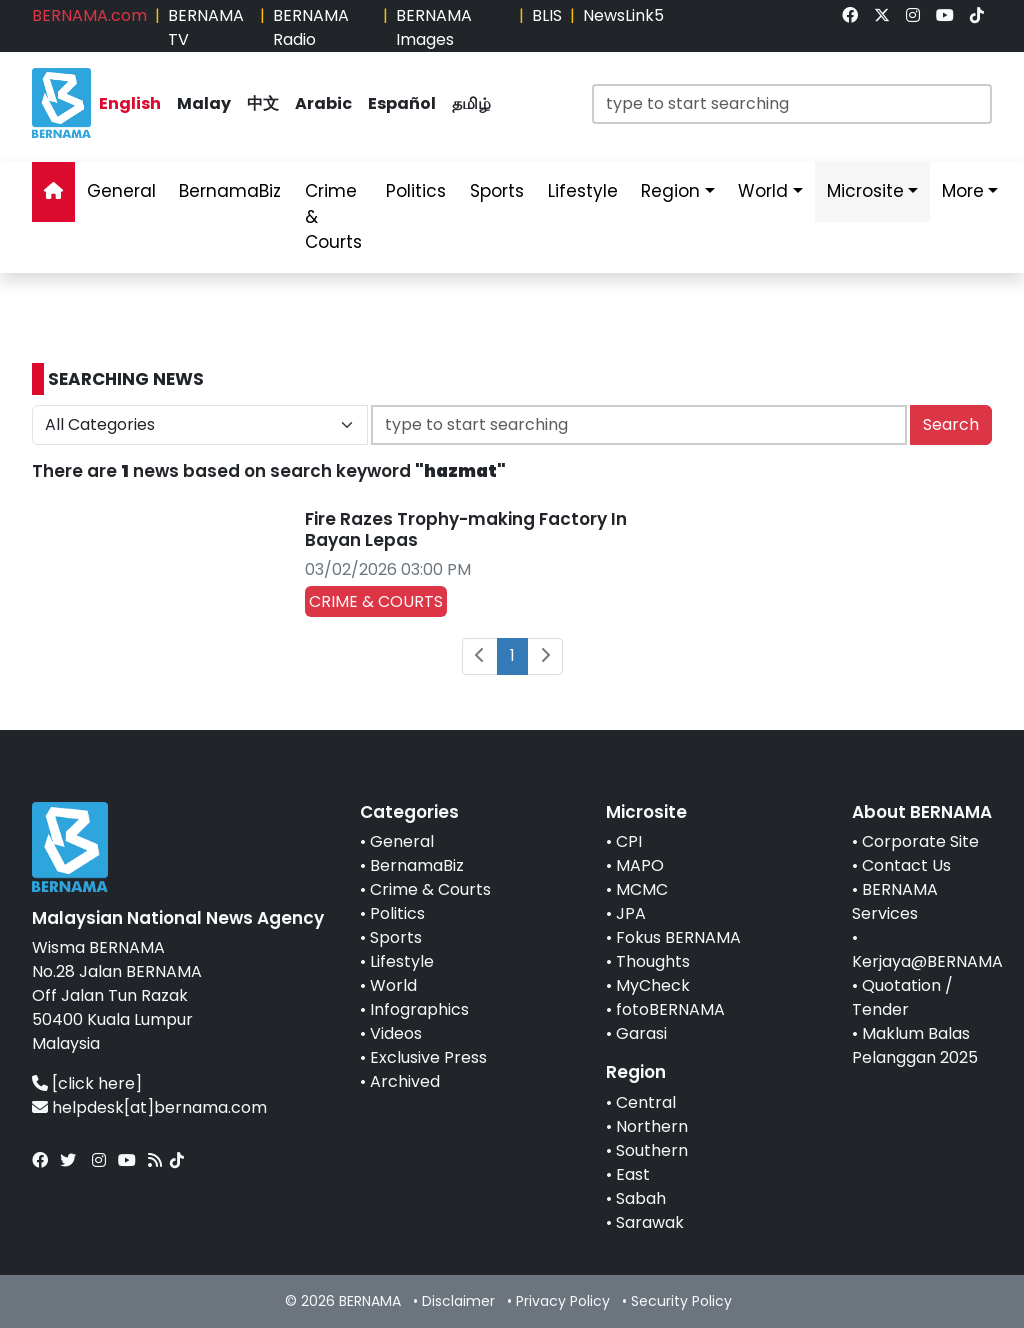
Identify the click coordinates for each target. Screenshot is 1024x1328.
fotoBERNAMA (670, 1009)
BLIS (547, 15)
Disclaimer (458, 1301)
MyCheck (653, 985)
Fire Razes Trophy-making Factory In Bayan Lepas (466, 529)
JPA (631, 913)
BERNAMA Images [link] (434, 27)
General (402, 841)
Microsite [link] (865, 191)
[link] (850, 15)
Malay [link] (204, 103)
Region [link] (670, 191)
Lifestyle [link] (583, 191)
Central (646, 1102)
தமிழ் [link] (471, 103)
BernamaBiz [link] (230, 191)
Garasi (641, 1033)
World (393, 985)
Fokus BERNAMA (678, 937)
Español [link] (402, 103)
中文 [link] (263, 103)
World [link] (763, 191)
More (963, 191)
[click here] (97, 1083)
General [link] (121, 191)
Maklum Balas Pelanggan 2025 (915, 1045)
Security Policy (681, 1301)
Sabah (641, 1198)
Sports (396, 937)
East (633, 1174)
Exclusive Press (428, 1057)
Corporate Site (920, 841)
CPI (629, 841)
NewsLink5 (623, 15)
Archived (405, 1081)
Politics (397, 913)
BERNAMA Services (895, 901)
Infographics (419, 1009)
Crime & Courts (430, 889)
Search (951, 424)
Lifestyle (402, 961)
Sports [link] (497, 191)
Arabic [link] (323, 103)
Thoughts (653, 961)
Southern (652, 1150)
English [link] (130, 103)
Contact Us (906, 865)
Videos (396, 1033)
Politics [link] (416, 191)
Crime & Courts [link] (333, 216)
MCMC (642, 889)
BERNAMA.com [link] (89, 15)
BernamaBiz (417, 865)
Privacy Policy (563, 1301)
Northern (652, 1126)
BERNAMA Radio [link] (311, 27)
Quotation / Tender (902, 997)
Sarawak (650, 1222)
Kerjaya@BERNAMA (927, 961)
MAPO (640, 865)
